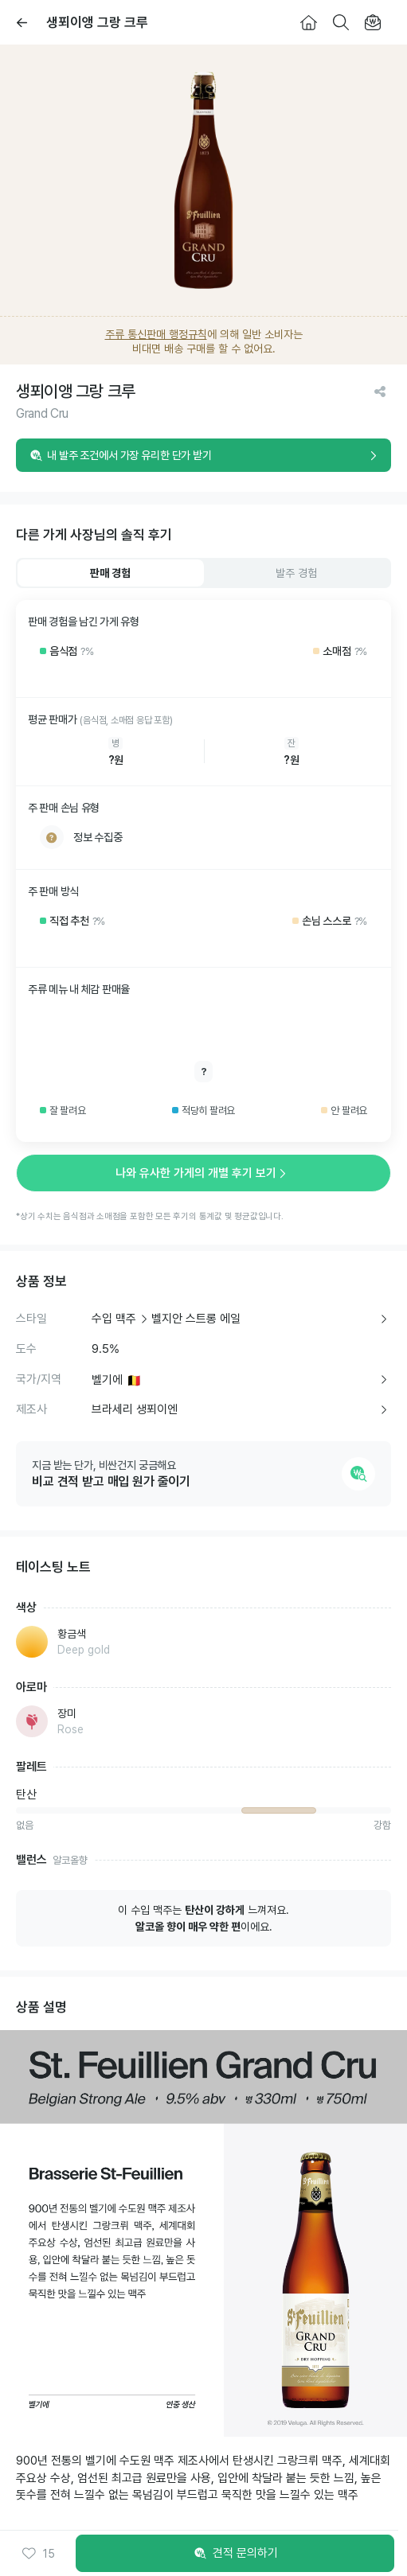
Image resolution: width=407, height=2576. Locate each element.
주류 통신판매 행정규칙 (156, 334)
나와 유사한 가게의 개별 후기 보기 (203, 1173)
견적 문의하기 (235, 2554)
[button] (38, 2554)
